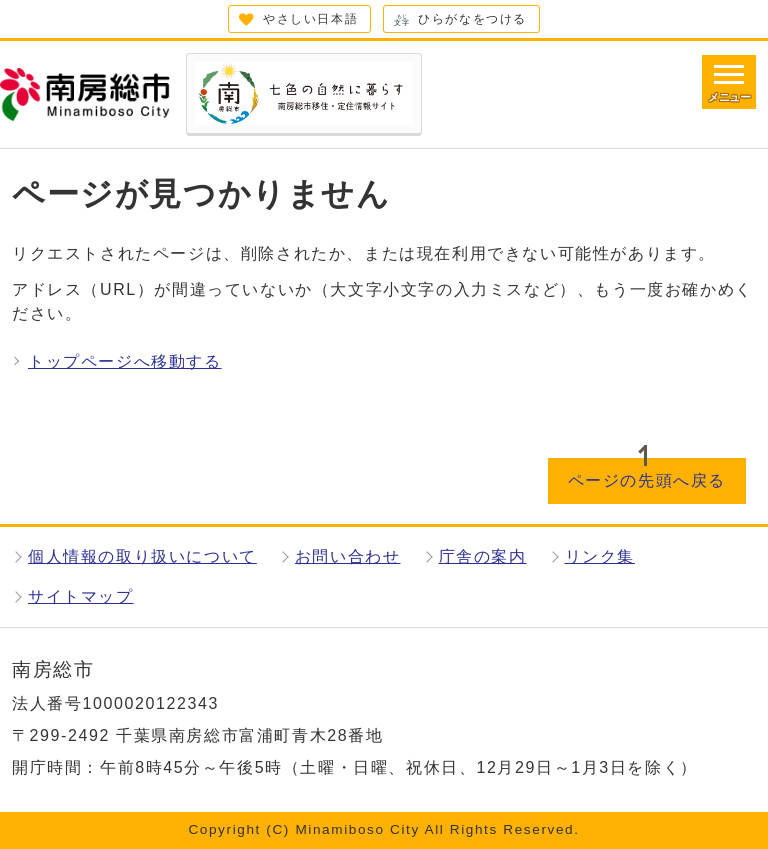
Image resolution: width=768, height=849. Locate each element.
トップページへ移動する (125, 361)
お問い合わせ (348, 556)
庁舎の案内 (483, 556)
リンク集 (600, 556)
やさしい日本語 (310, 19)
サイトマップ (81, 596)
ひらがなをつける (472, 19)
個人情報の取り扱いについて (142, 556)
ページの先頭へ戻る (647, 480)
